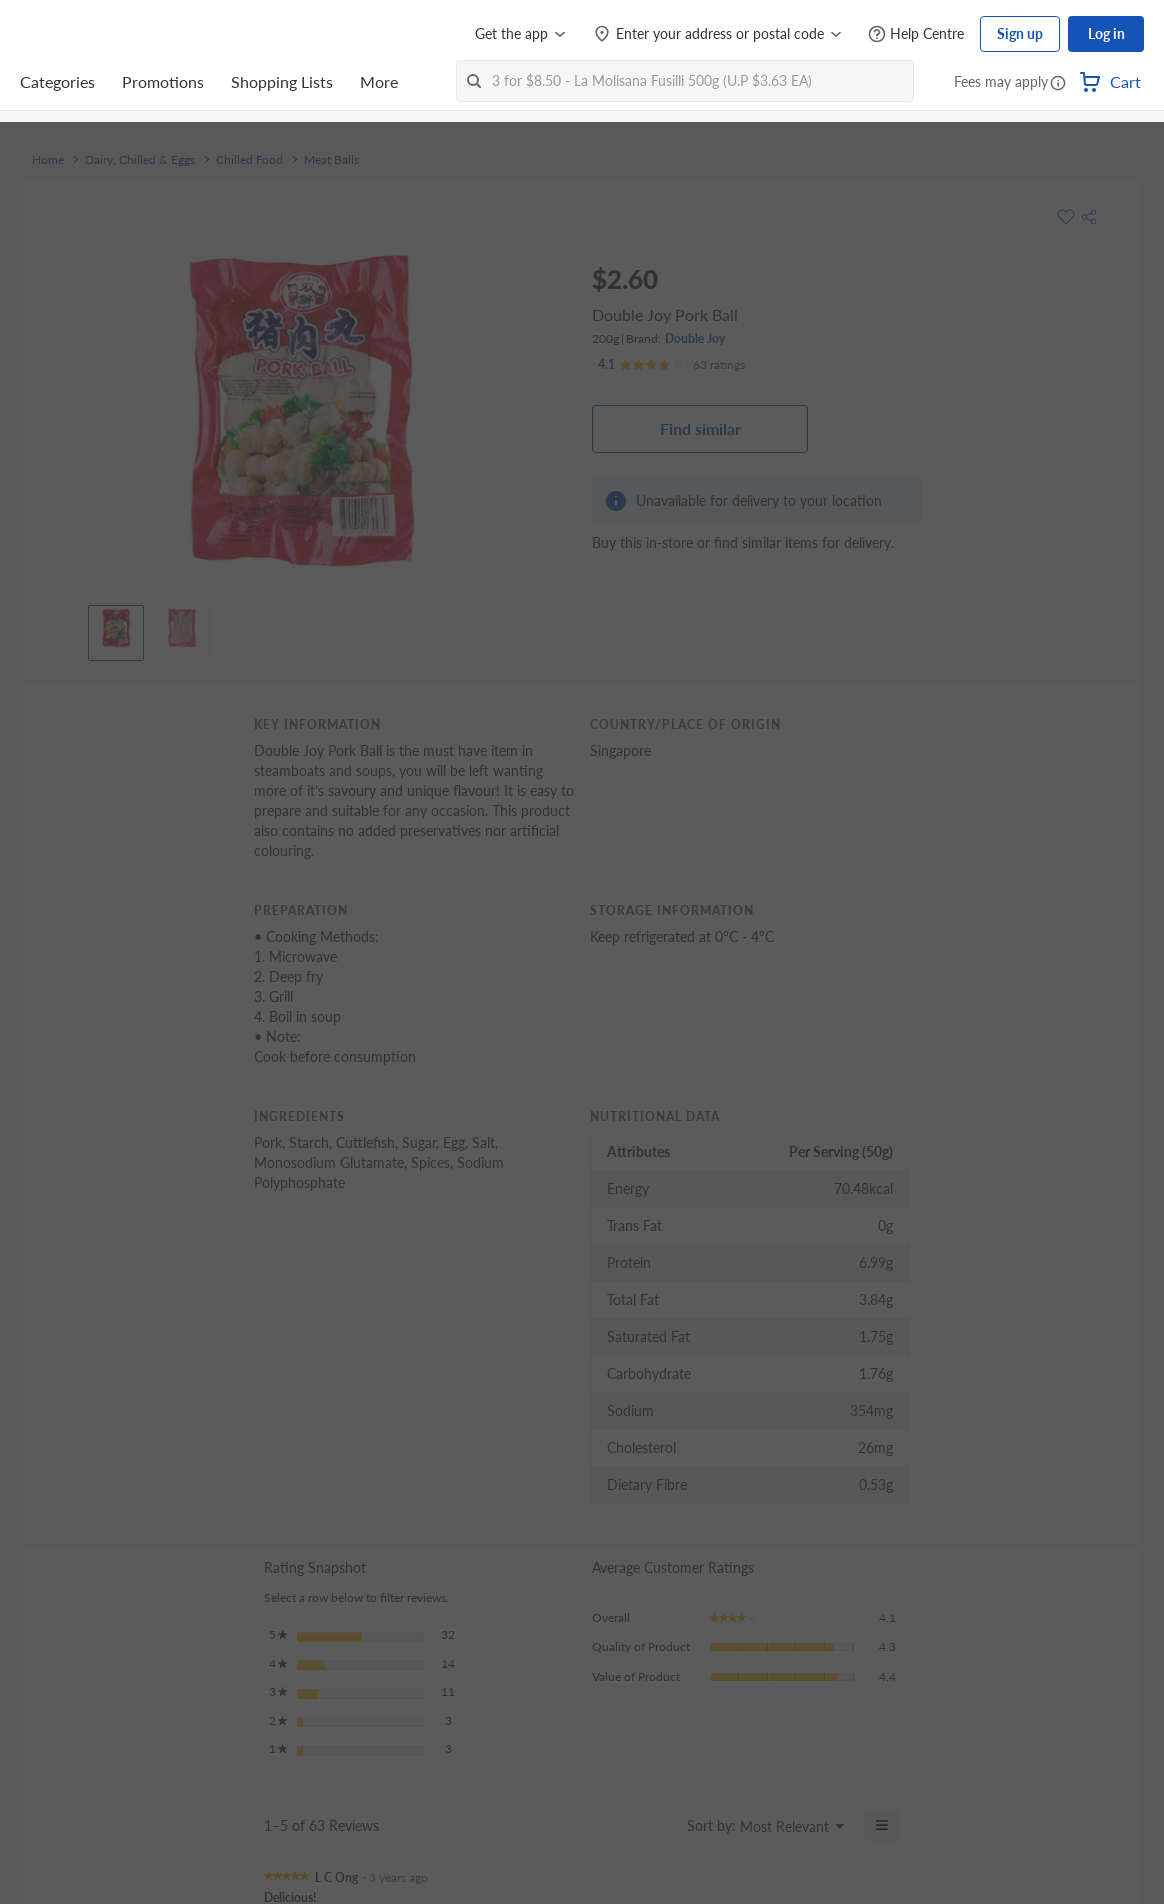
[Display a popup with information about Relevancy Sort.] (659, 1825)
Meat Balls (331, 160)
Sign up (1020, 33)
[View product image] (116, 628)
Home (48, 160)
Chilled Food (249, 160)
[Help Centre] (916, 34)
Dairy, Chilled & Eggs (140, 160)
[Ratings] (671, 365)
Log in (1106, 33)
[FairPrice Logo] (77, 34)
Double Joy (695, 338)
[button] (1058, 84)
